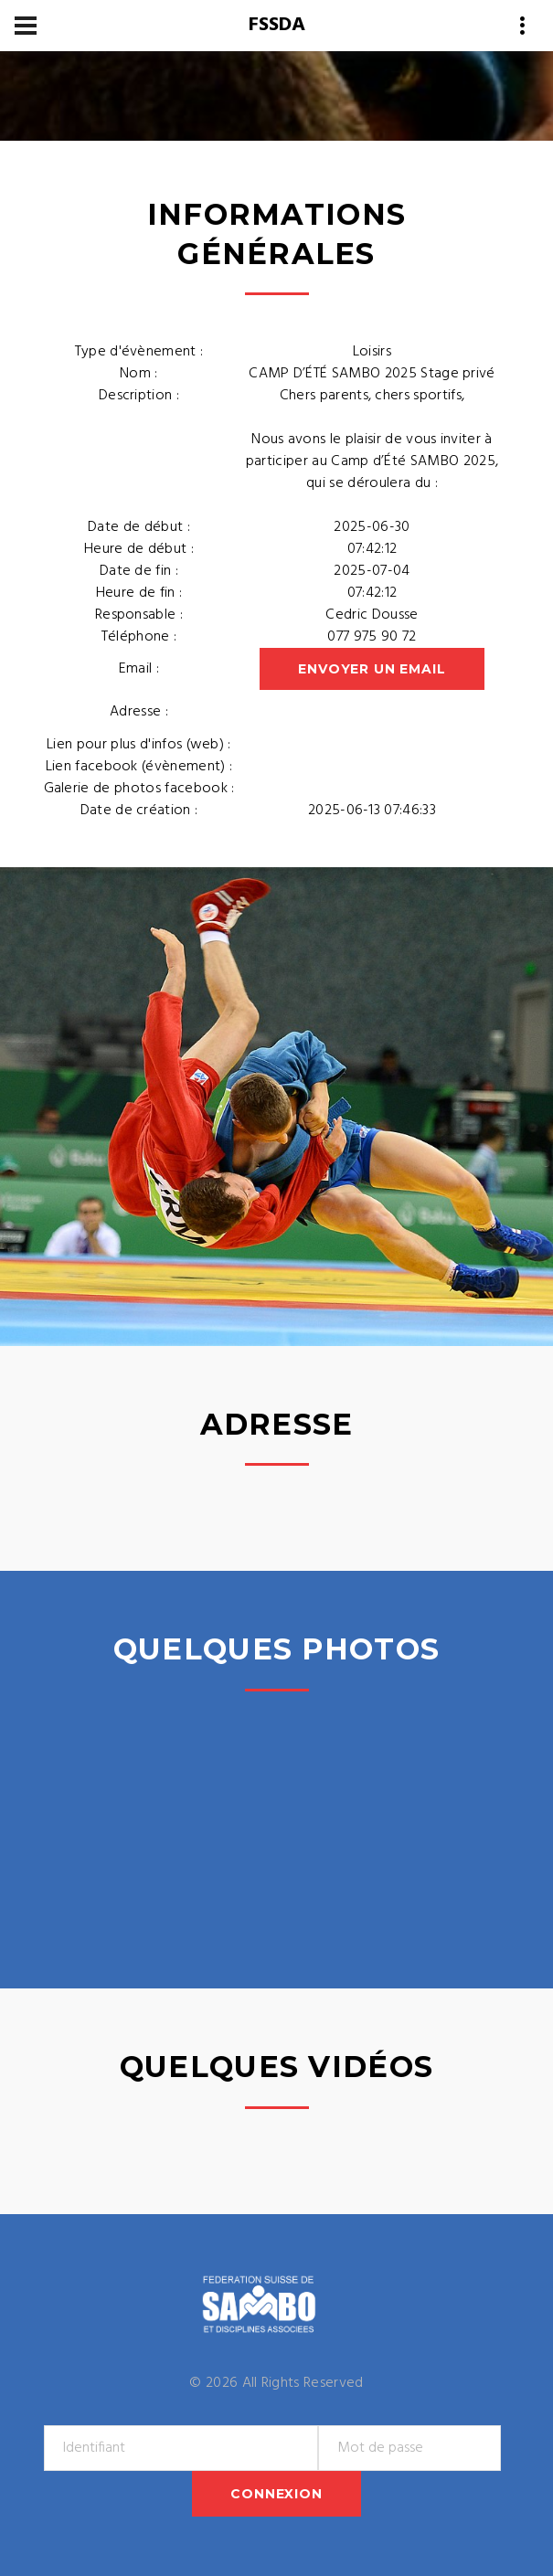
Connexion (276, 2494)
